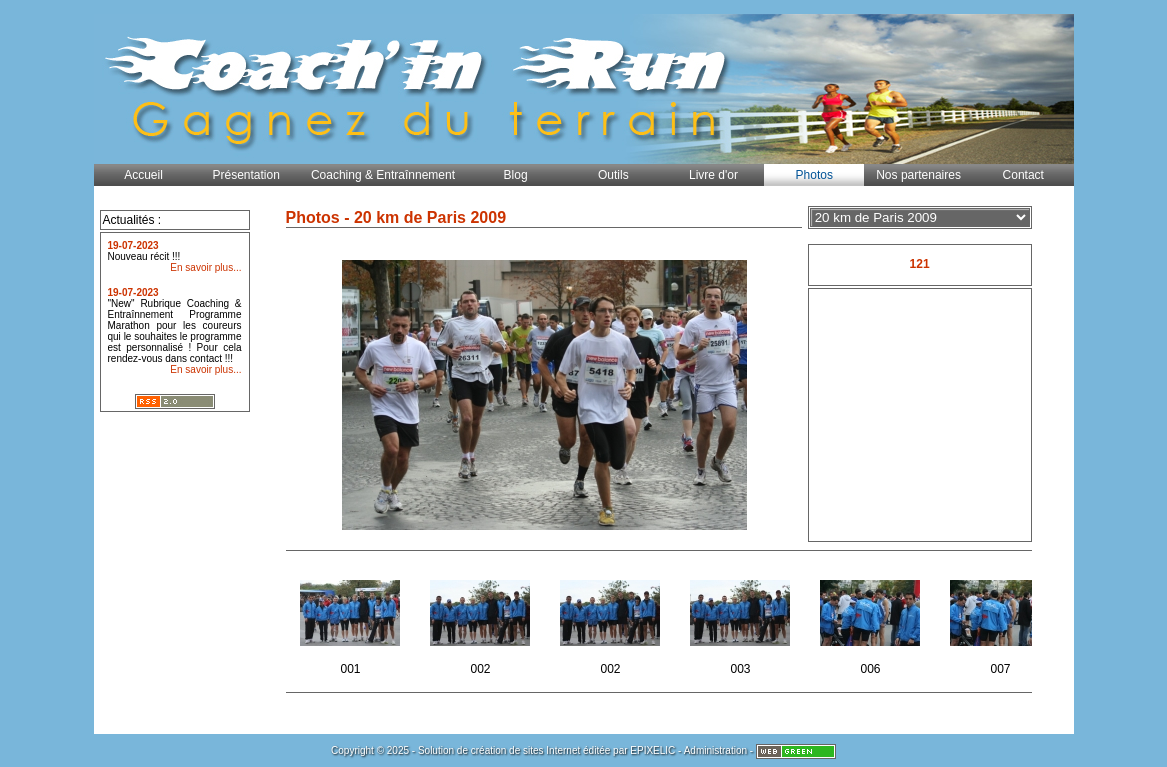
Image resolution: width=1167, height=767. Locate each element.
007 (1002, 621)
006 (872, 621)
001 (352, 621)
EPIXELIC (652, 750)
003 (742, 621)
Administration (715, 750)
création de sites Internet (526, 750)
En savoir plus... (205, 267)
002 (482, 621)
